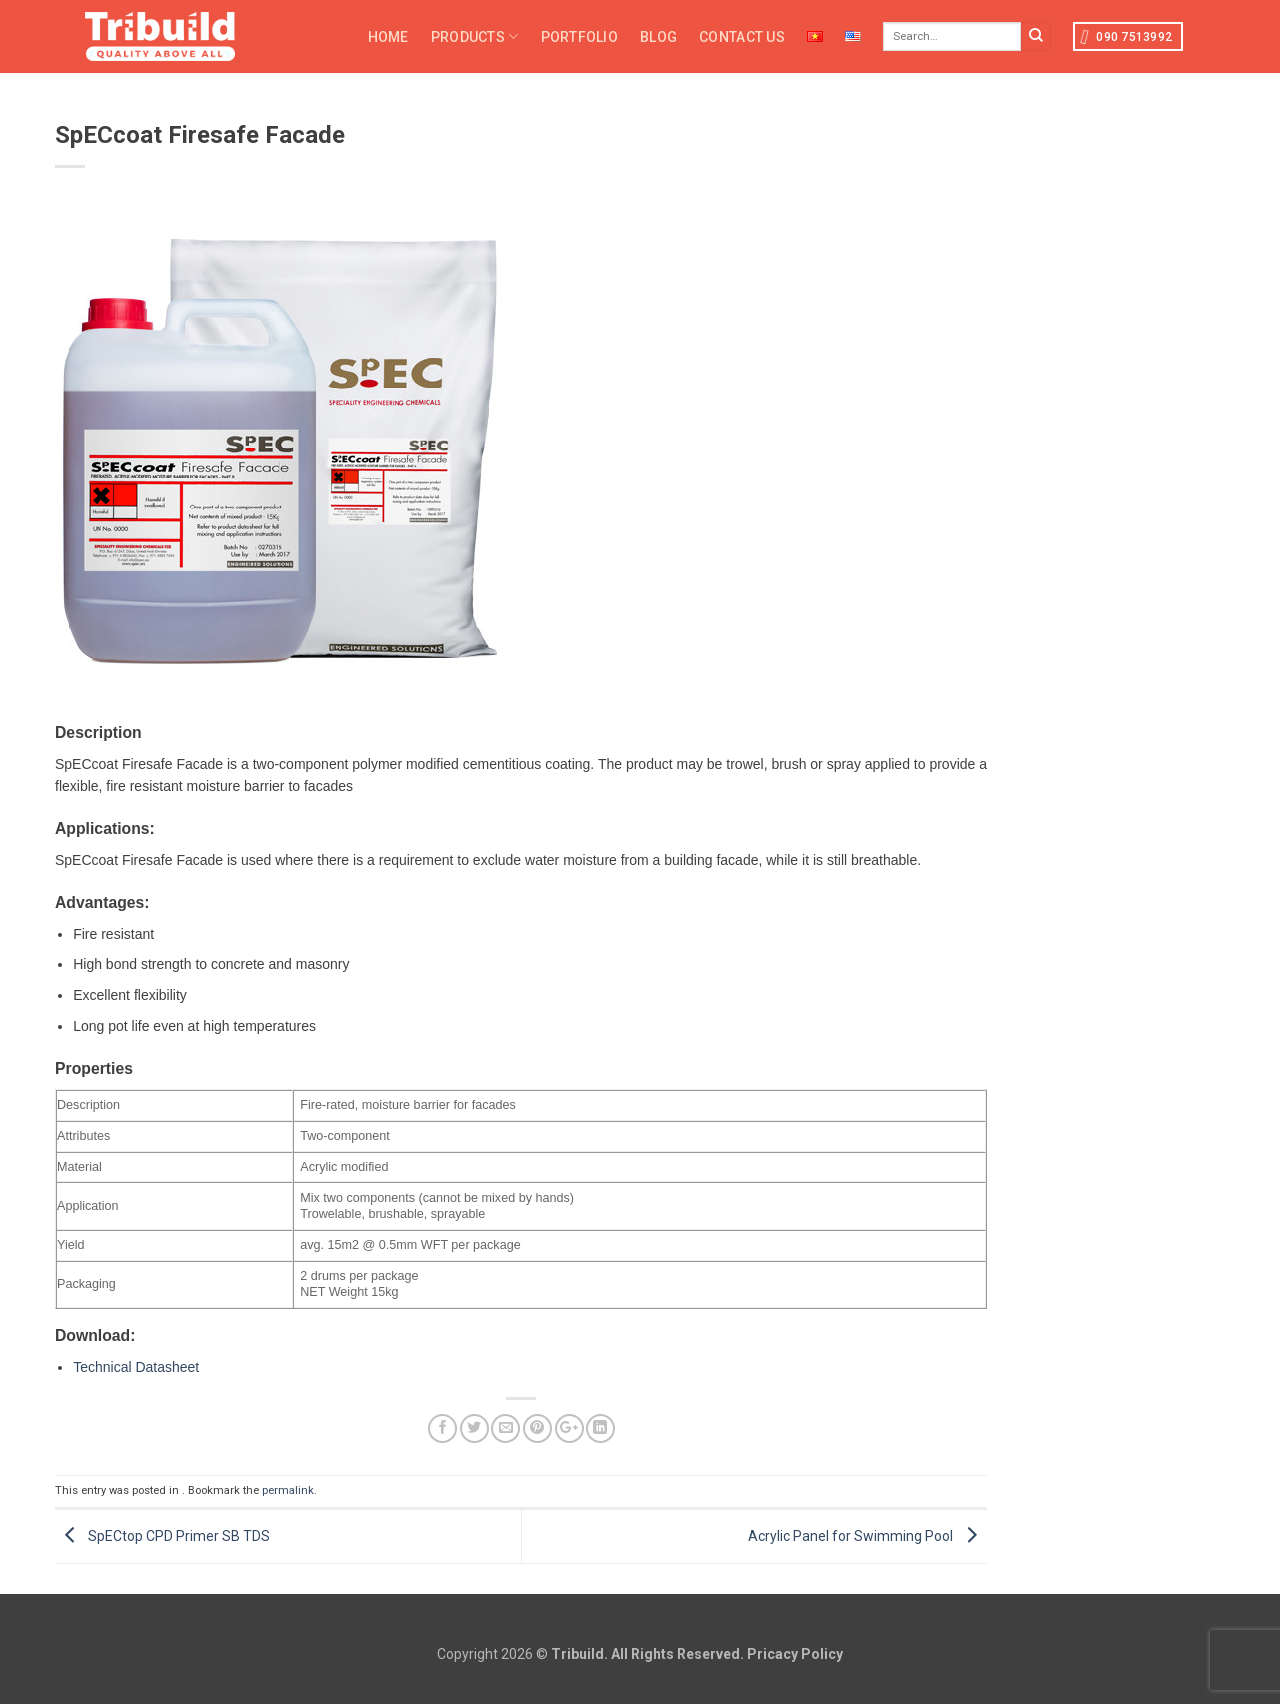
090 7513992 (1126, 37)
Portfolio (580, 37)
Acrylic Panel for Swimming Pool (867, 1535)
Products (475, 36)
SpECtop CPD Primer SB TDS (162, 1535)
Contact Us (742, 37)
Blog (658, 37)
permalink (288, 1490)
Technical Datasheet (136, 1367)
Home (388, 37)
